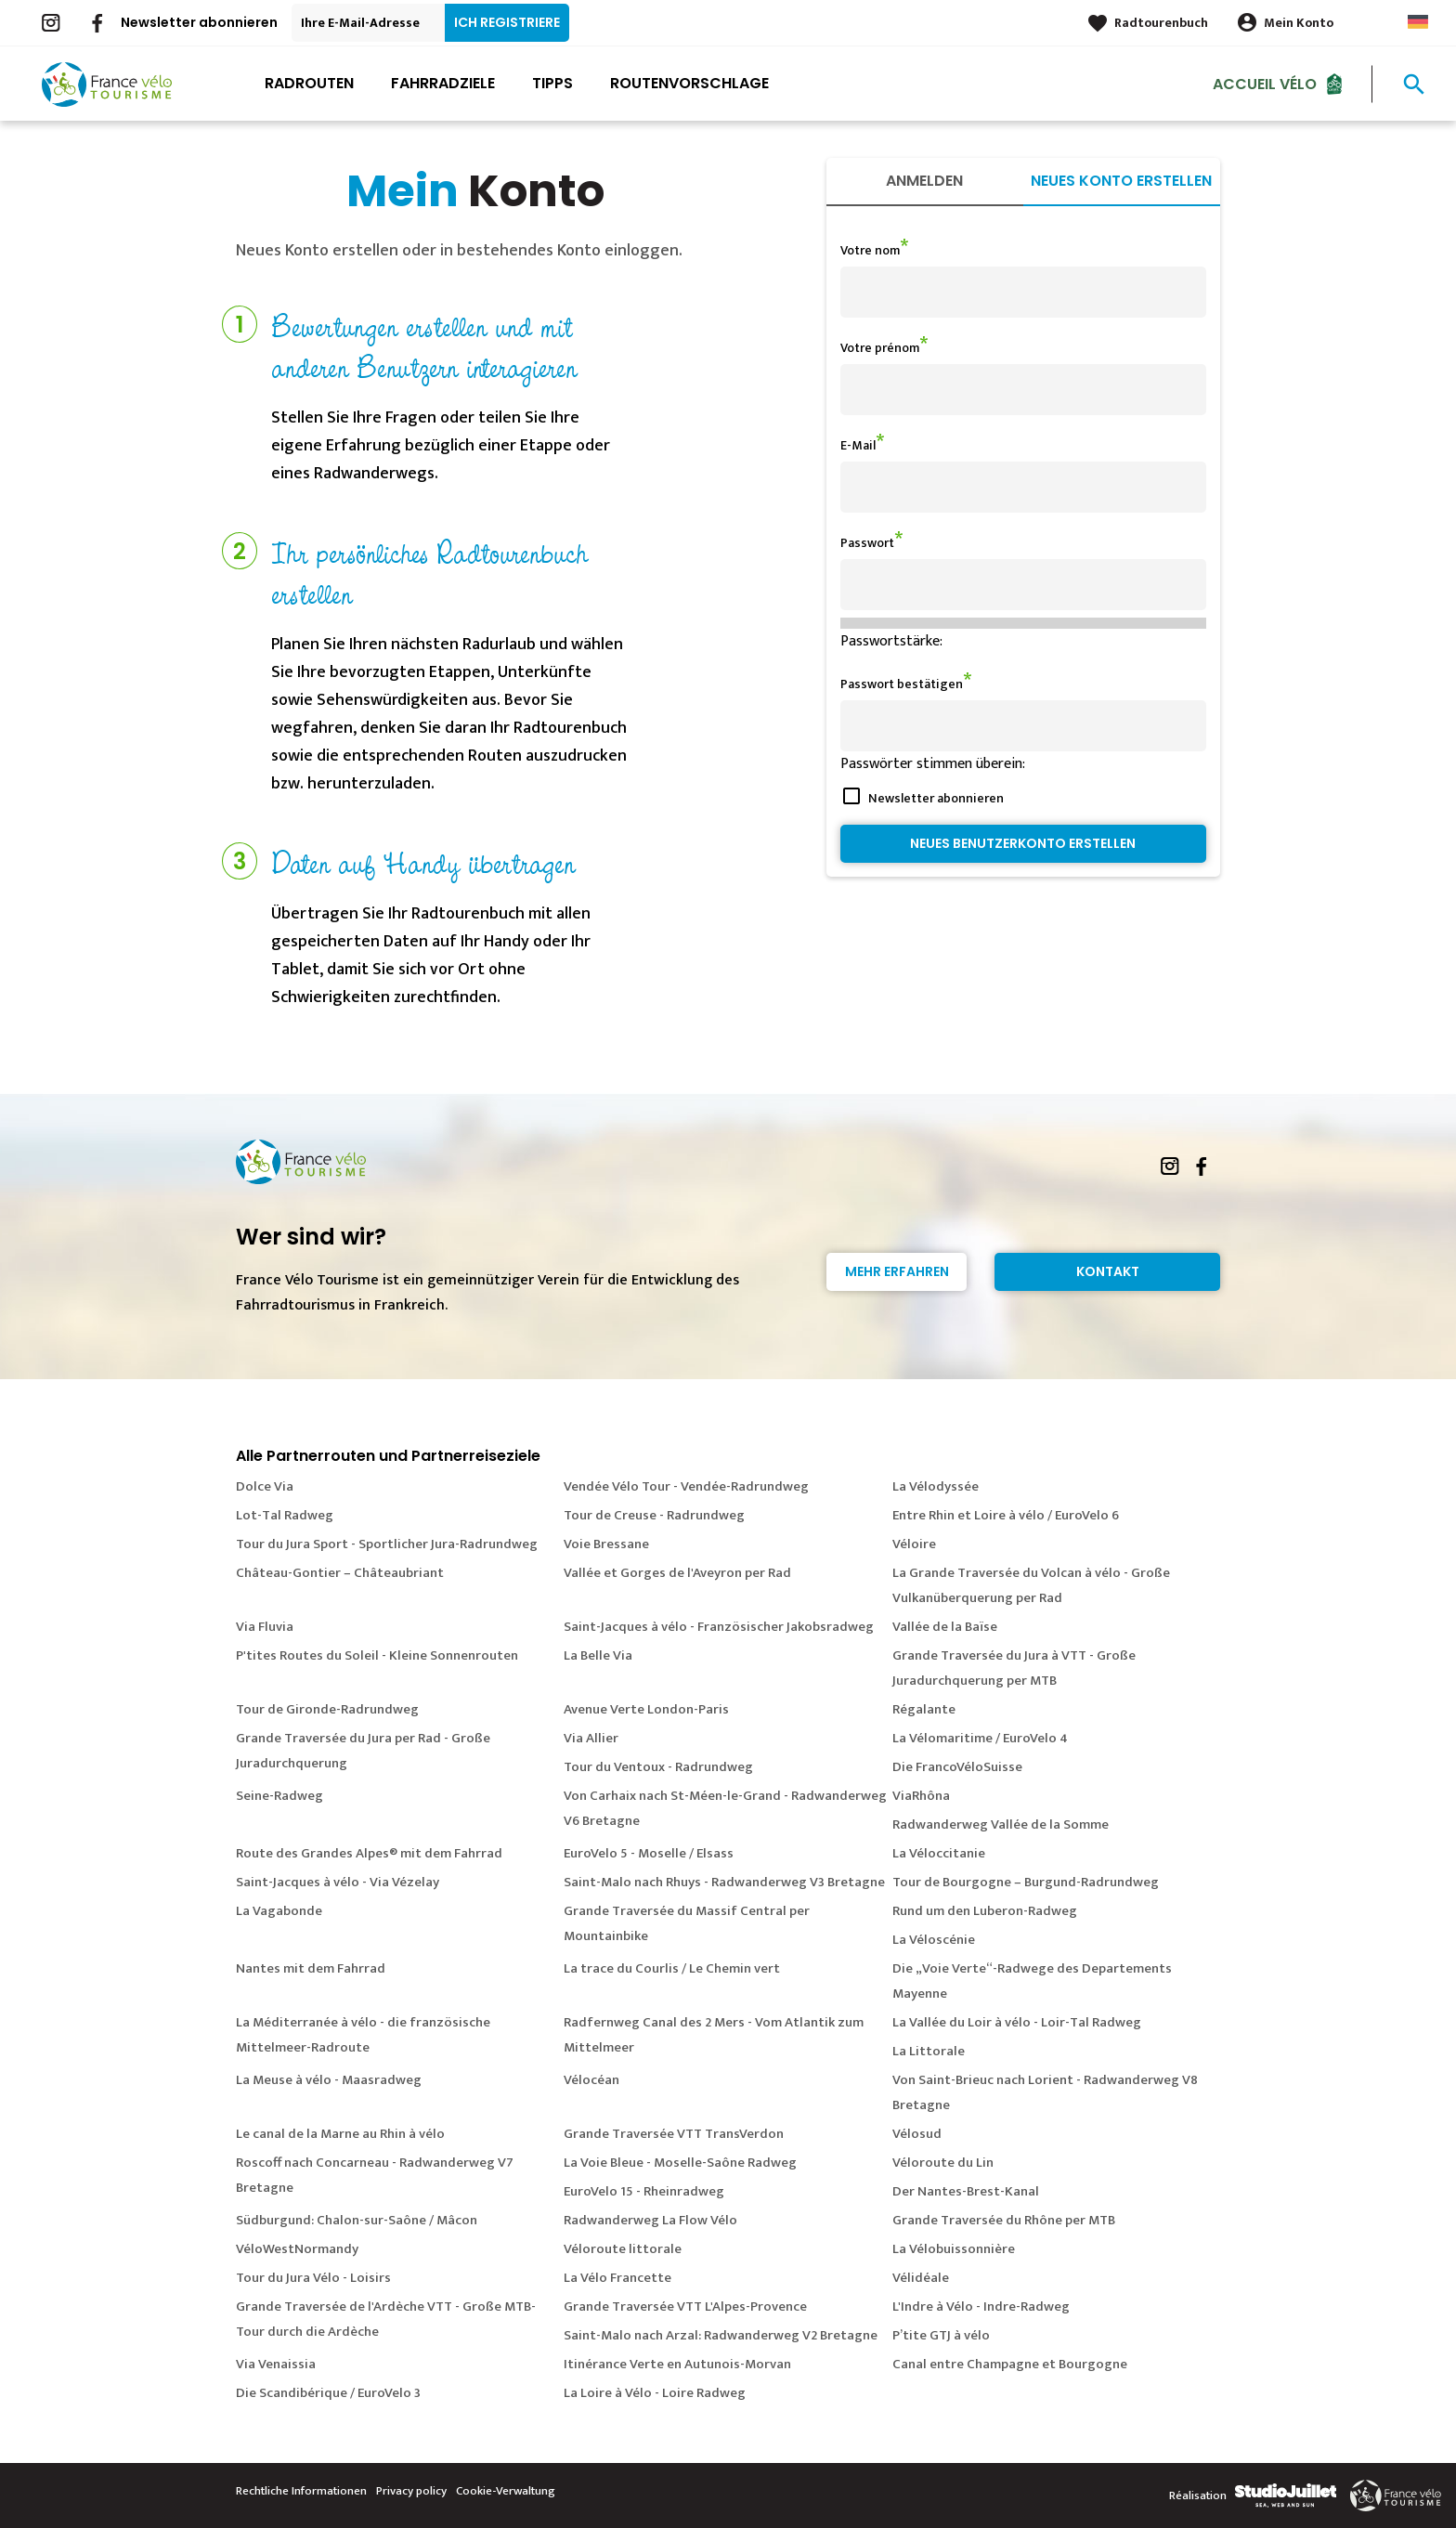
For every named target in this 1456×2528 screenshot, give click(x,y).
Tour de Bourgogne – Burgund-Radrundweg (1025, 1882)
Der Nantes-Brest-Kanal (965, 2191)
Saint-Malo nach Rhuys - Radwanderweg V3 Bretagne (724, 1882)
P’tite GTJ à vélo (941, 2335)
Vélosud (917, 2133)
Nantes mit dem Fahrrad (310, 1968)
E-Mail (858, 445)
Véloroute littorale (623, 2249)
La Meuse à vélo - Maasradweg (329, 2079)
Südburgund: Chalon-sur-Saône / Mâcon (356, 2220)
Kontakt (1107, 1271)
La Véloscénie (933, 1939)
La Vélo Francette (617, 2277)
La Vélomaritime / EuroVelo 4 (980, 1738)
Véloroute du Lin (943, 2162)
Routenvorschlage (689, 83)
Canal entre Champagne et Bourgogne (1009, 2364)
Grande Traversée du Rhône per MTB (1003, 2220)
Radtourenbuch (1161, 22)
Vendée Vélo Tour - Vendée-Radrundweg (686, 1486)
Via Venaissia (276, 2364)
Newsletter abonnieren (199, 22)
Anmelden (924, 180)
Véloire (914, 1544)
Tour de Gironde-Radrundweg (327, 1709)
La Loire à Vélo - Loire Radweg (655, 2392)
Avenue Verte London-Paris (646, 1709)
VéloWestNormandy (297, 2249)
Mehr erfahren (897, 1271)
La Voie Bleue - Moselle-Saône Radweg (680, 2162)
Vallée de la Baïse (944, 1626)
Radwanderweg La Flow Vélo (650, 2220)
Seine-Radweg (279, 1795)
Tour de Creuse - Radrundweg (654, 1515)
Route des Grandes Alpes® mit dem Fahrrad (369, 1853)
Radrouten (309, 83)
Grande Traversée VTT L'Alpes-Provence (685, 2306)
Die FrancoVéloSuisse (957, 1767)
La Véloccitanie (938, 1853)
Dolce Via (264, 1486)
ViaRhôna (921, 1795)
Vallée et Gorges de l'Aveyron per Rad (677, 1572)
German (1418, 22)
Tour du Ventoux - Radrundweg (658, 1767)
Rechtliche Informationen (301, 2491)
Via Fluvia (264, 1626)
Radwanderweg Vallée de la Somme (1000, 1824)
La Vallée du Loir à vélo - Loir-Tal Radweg (1016, 2022)
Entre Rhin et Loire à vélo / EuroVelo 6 (1005, 1515)
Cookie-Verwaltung (505, 2491)
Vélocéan (591, 2079)
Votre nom (870, 250)
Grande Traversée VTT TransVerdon (674, 2133)
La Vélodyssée (935, 1486)
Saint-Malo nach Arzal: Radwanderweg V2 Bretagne (721, 2335)
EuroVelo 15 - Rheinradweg (644, 2191)
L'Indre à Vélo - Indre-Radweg (981, 2306)
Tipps (552, 83)
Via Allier (591, 1738)
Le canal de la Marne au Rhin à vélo (340, 2133)
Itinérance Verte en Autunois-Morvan (677, 2364)
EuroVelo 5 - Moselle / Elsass (649, 1853)
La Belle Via (598, 1655)
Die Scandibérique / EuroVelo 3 (328, 2392)
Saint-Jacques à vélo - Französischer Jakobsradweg (719, 1626)
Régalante (924, 1709)
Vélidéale (920, 2277)
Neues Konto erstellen (1121, 180)
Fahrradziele (443, 83)
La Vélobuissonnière (953, 2249)
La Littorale (928, 2051)
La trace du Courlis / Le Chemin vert (672, 1968)
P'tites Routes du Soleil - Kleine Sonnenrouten (377, 1655)
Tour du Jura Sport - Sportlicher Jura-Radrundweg (387, 1544)
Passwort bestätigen (901, 684)
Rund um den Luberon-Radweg (984, 1910)
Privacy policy (411, 2491)
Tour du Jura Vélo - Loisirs (313, 2277)
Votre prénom (879, 347)
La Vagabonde (279, 1910)
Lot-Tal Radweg (284, 1515)
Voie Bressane (606, 1544)
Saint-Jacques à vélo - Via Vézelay (337, 1882)
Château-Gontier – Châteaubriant (340, 1572)
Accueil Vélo (1265, 83)
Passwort (867, 543)
